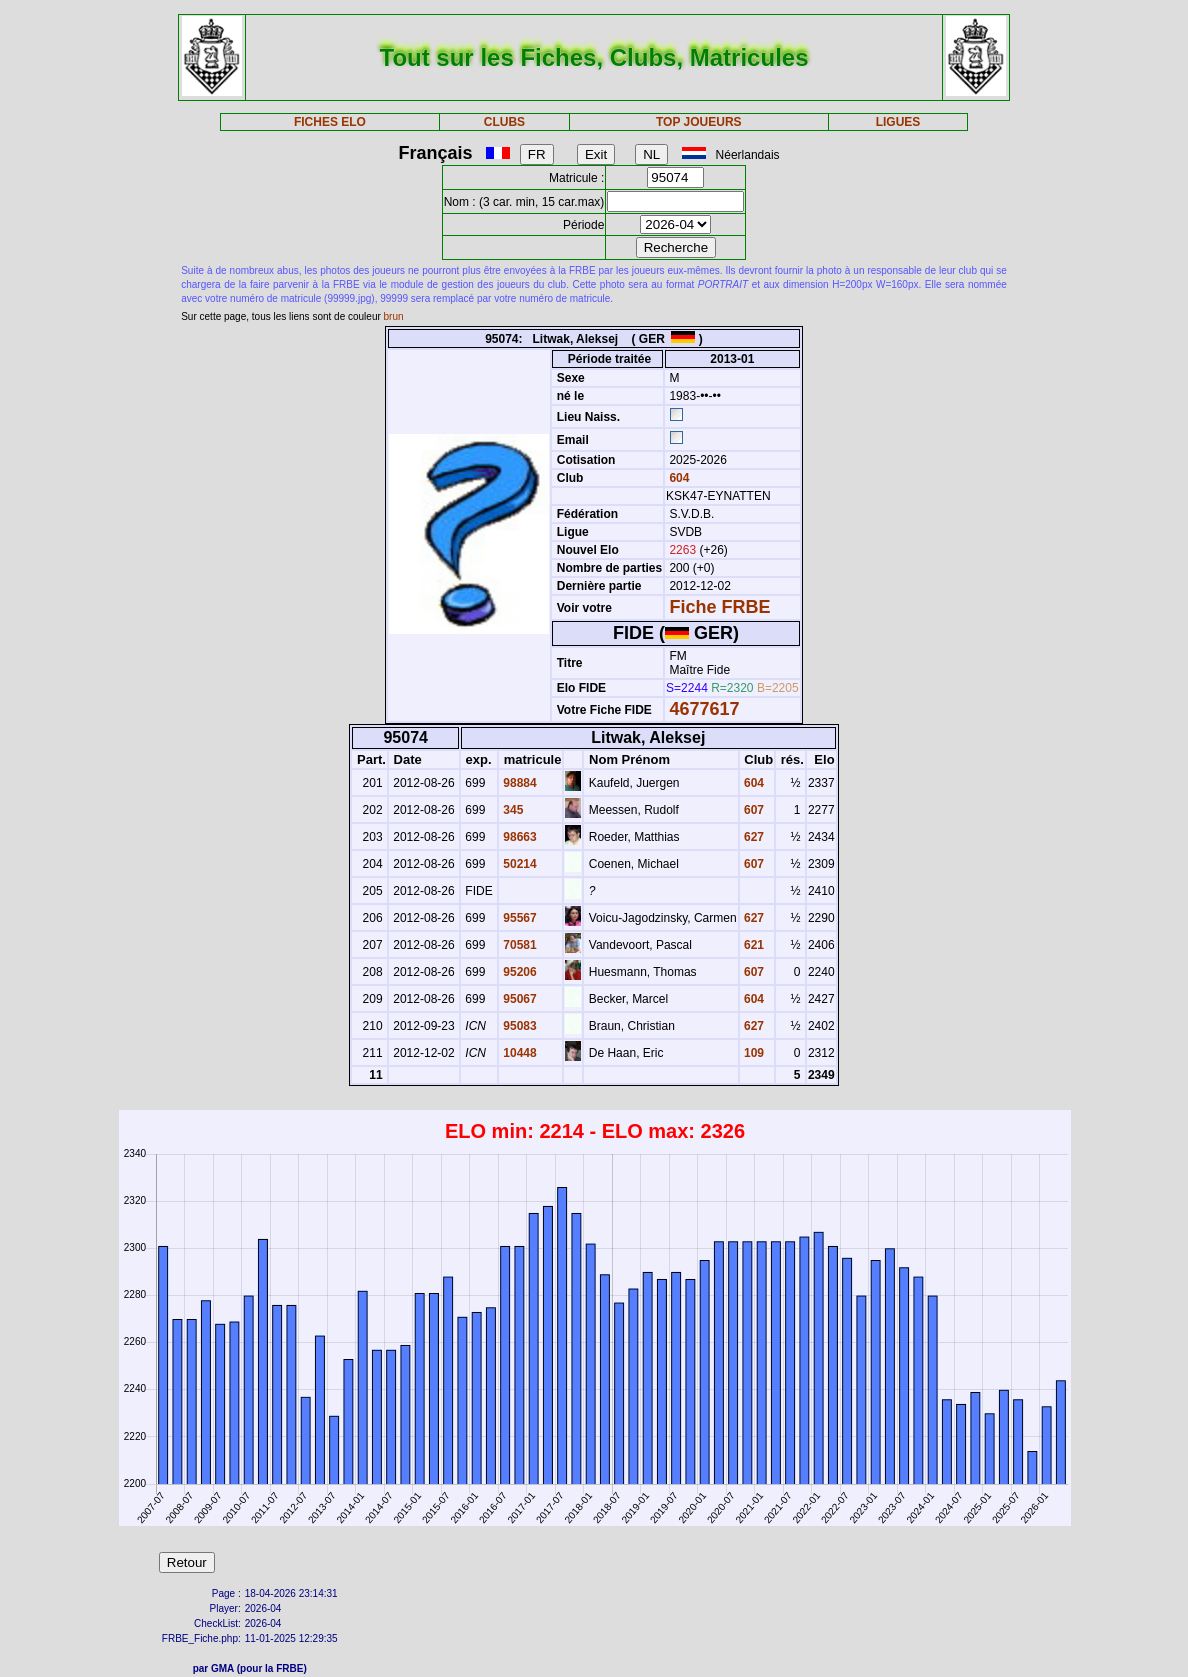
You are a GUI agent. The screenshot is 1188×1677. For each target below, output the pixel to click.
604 (677, 478)
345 (511, 810)
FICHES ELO (330, 122)
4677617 (704, 709)
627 (752, 837)
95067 (518, 999)
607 (752, 810)
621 (752, 945)
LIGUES (898, 122)
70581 (518, 945)
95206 (518, 972)
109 (752, 1053)
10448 (518, 1053)
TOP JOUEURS (699, 122)
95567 (518, 918)
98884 (518, 783)
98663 (518, 837)
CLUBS (504, 122)
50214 (518, 864)
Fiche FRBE (719, 607)
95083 (518, 1026)
